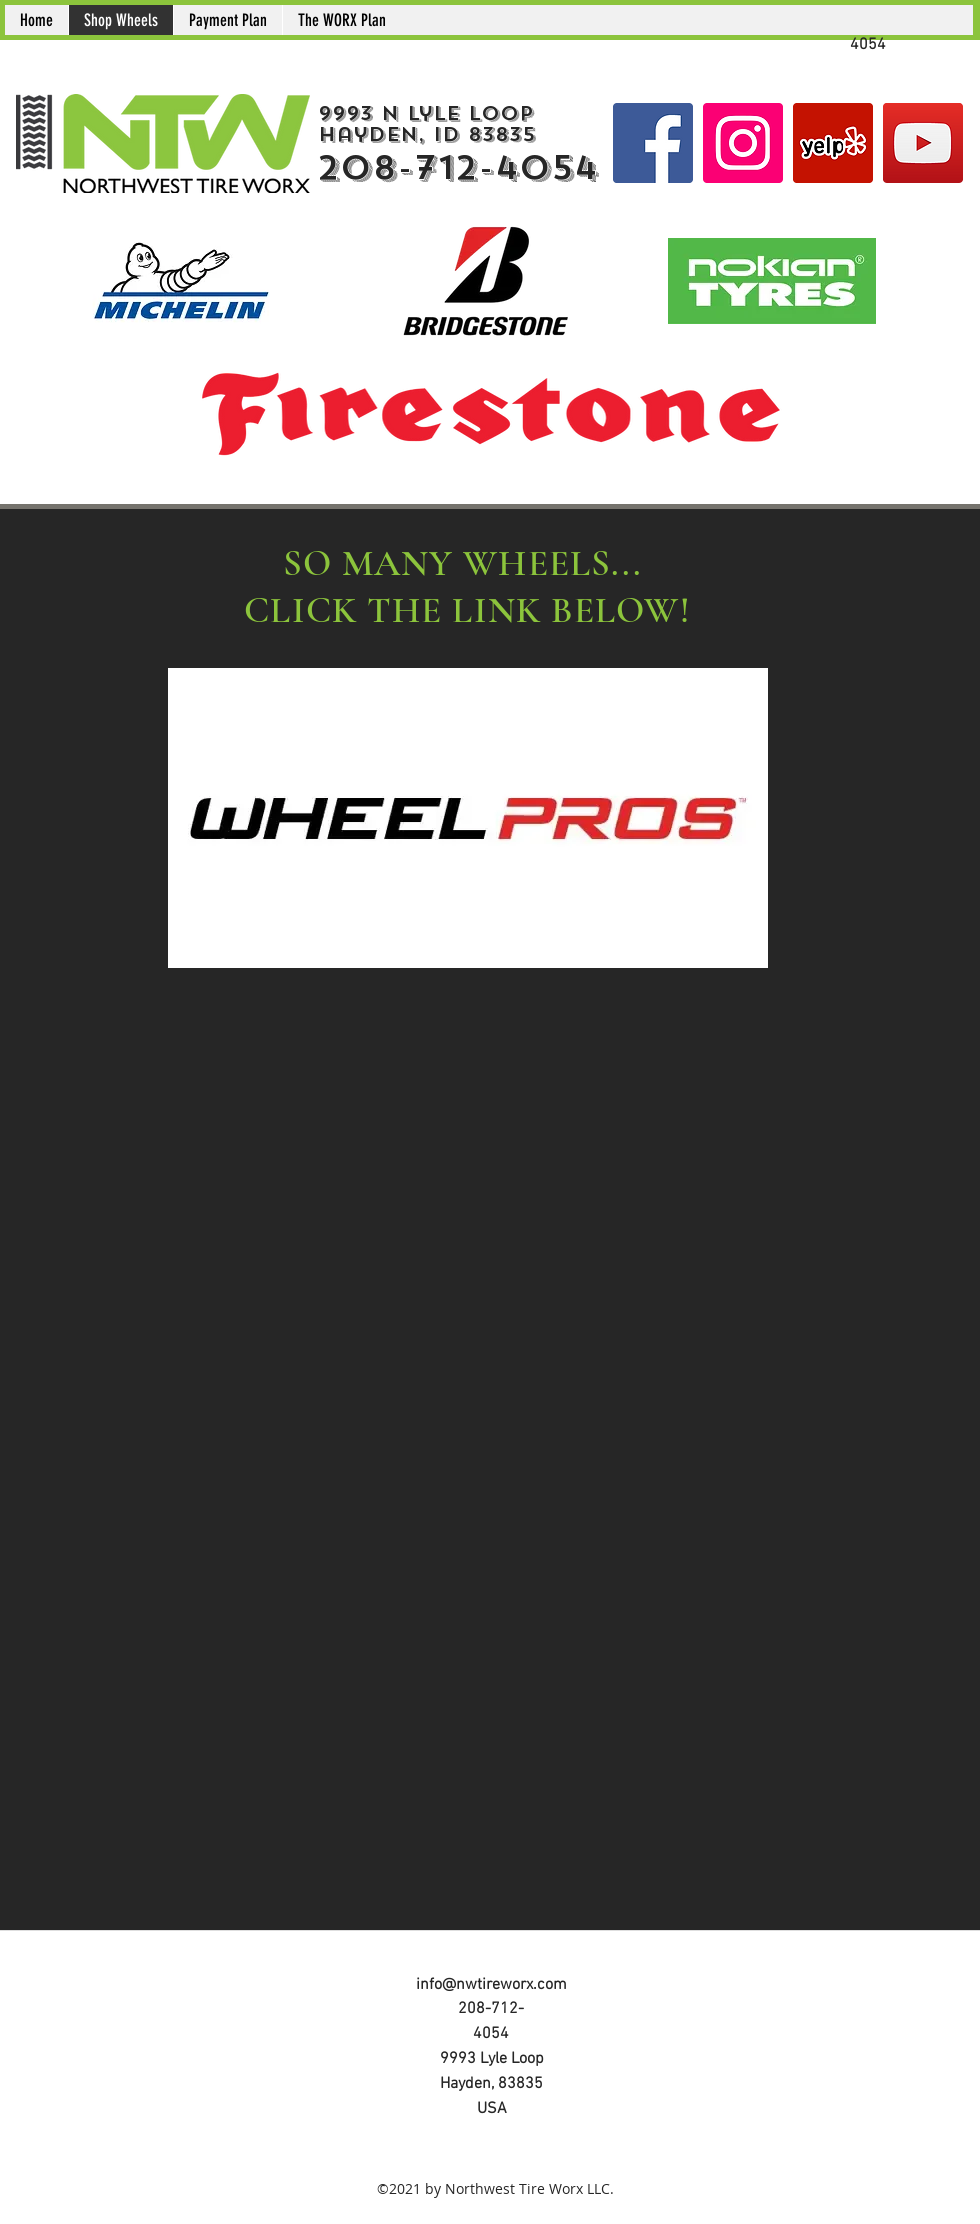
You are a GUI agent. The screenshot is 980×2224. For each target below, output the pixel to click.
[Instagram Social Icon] (743, 143)
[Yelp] (833, 143)
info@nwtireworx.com (491, 1985)
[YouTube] (923, 143)
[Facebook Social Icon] (653, 143)
